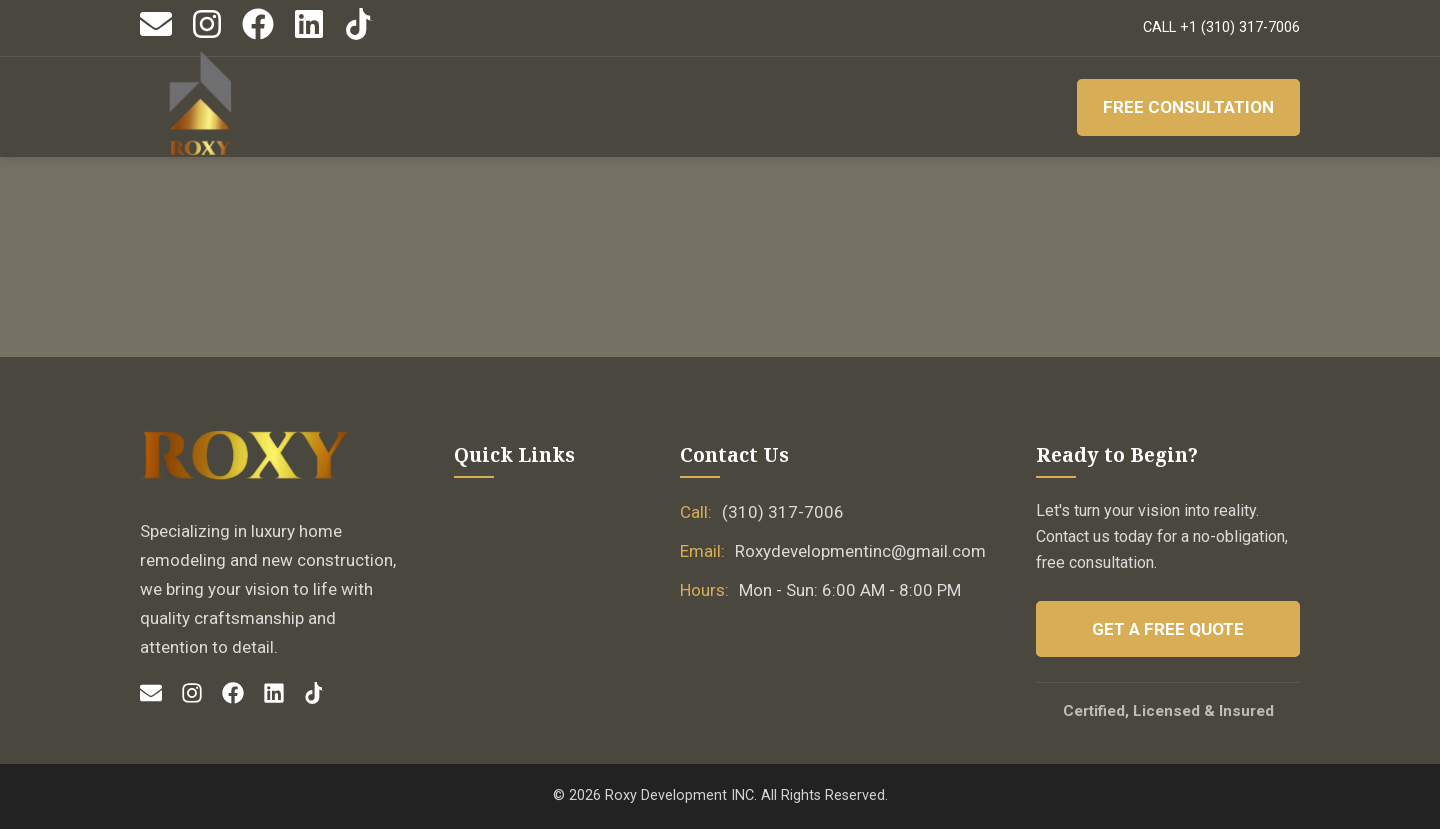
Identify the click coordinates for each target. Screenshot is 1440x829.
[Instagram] (207, 35)
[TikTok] (360, 35)
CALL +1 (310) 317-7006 (1221, 27)
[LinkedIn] (309, 35)
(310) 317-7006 (783, 512)
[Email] (156, 35)
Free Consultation (1188, 107)
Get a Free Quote (1168, 629)
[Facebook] (258, 35)
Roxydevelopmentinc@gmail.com (860, 551)
